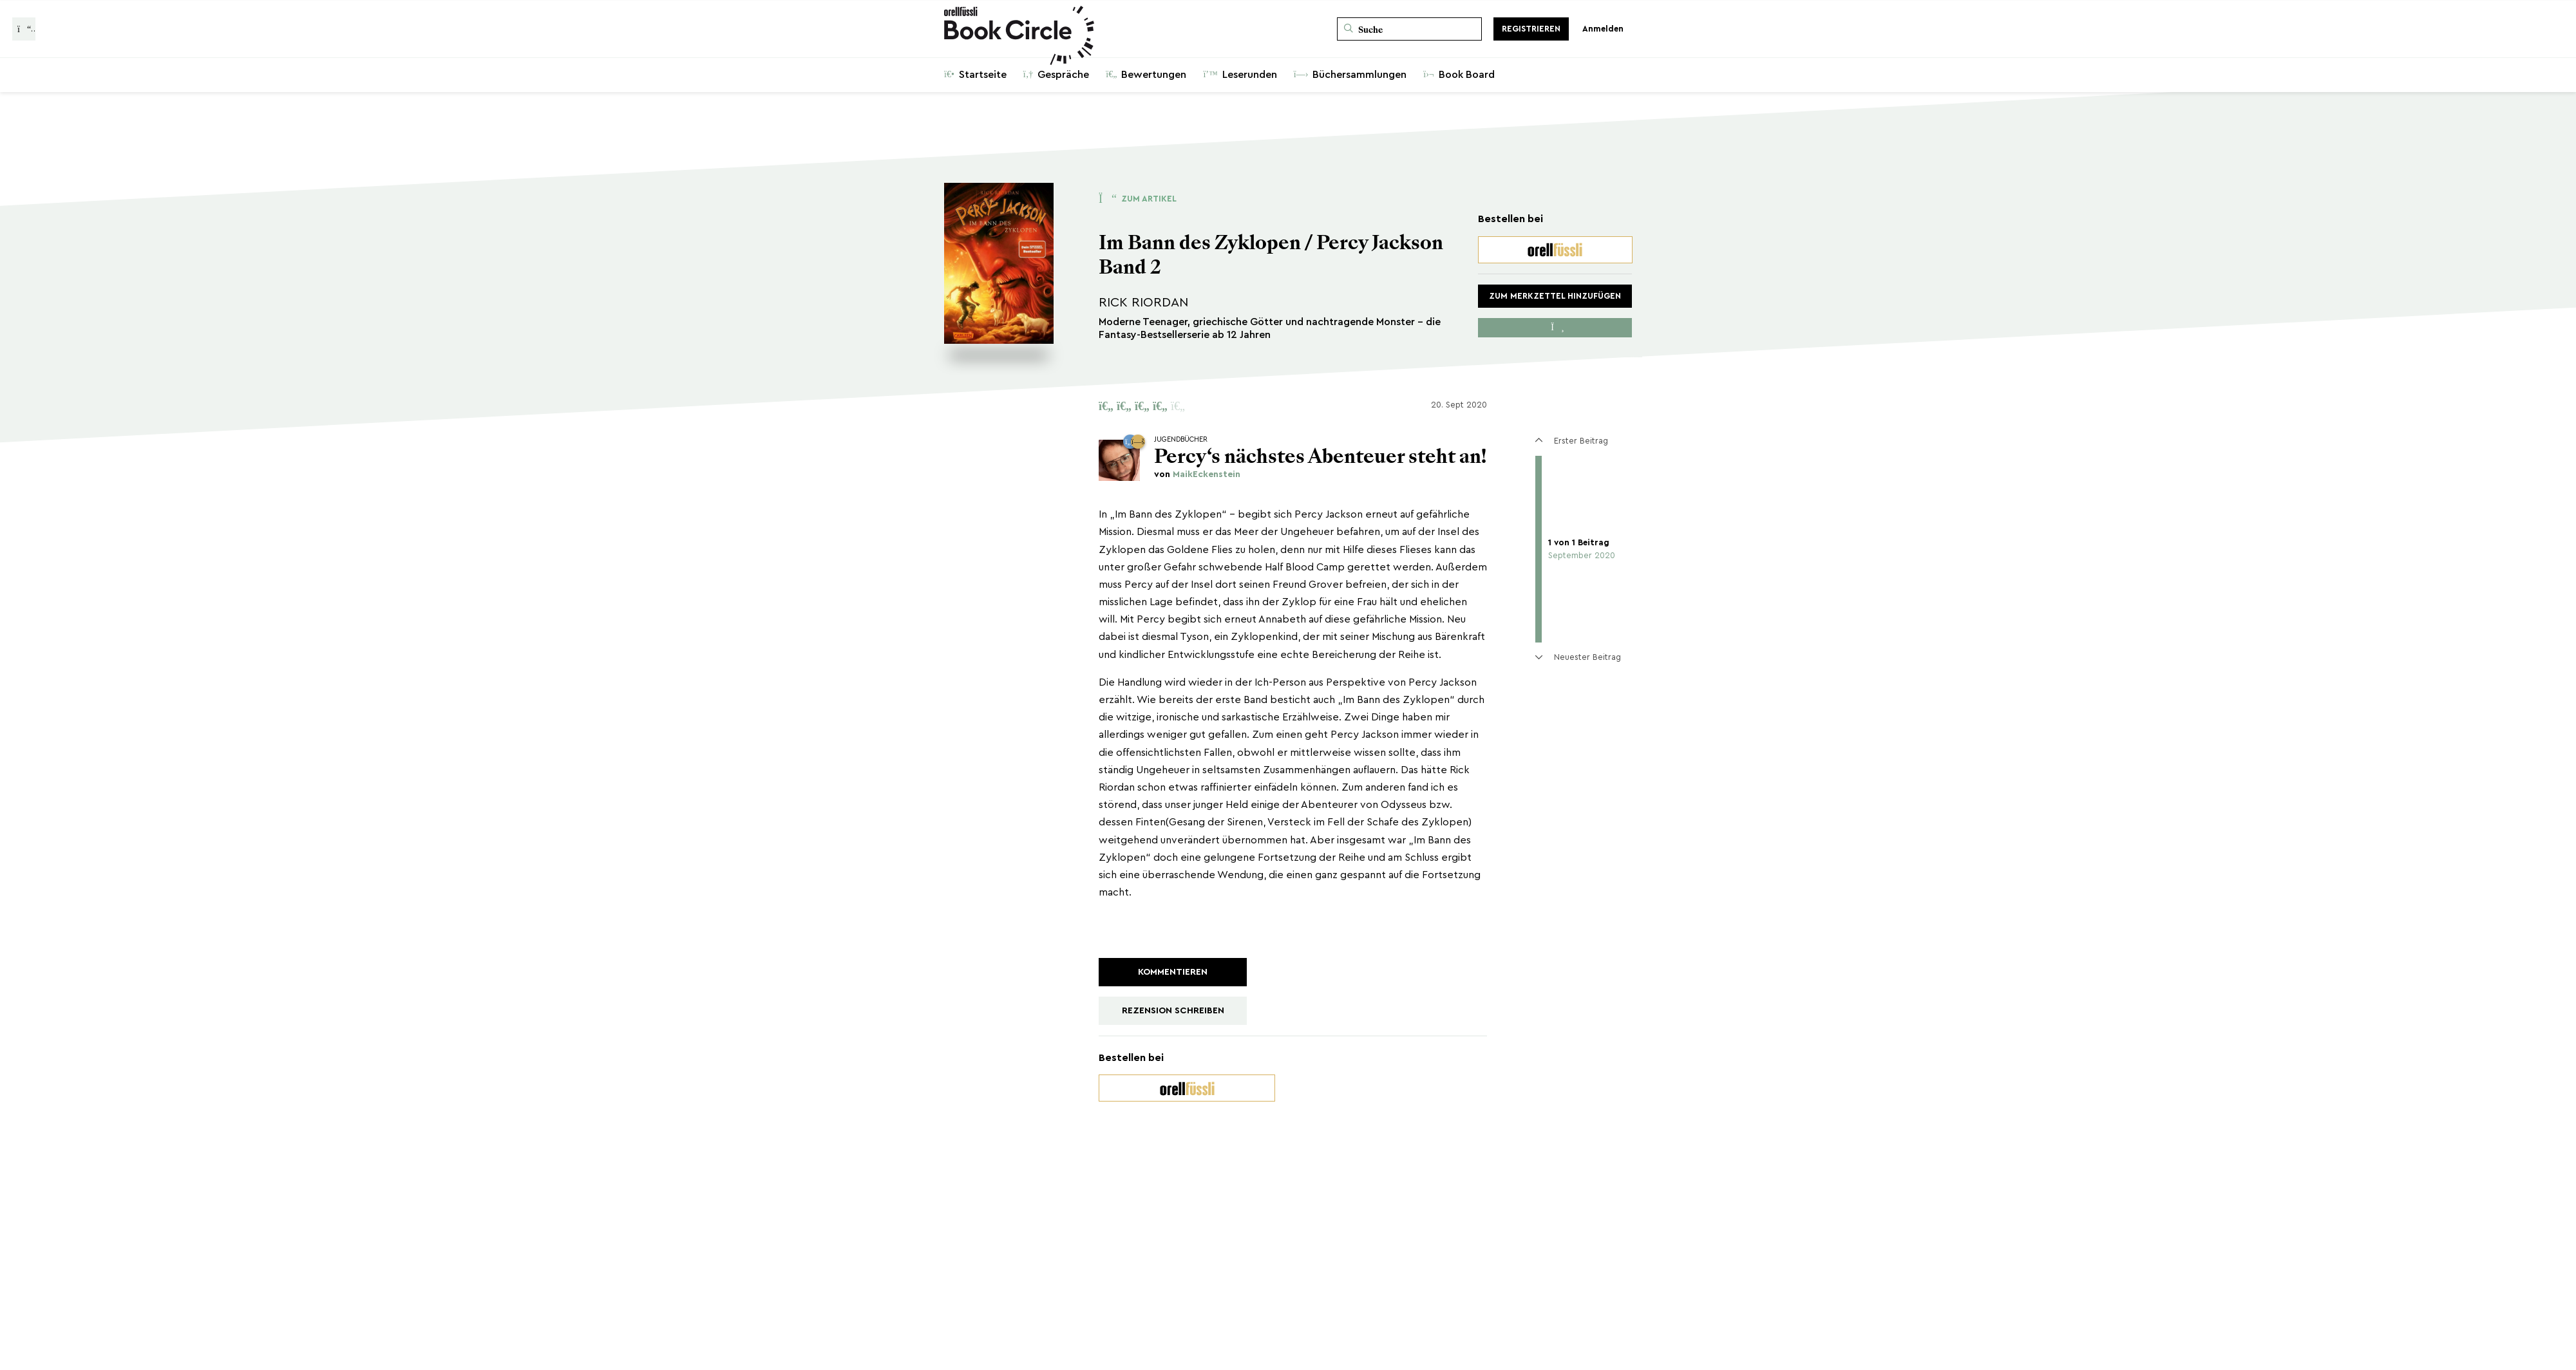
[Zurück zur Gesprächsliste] (23, 29)
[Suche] (1409, 29)
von (1197, 474)
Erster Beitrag (1571, 440)
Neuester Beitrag (1578, 657)
